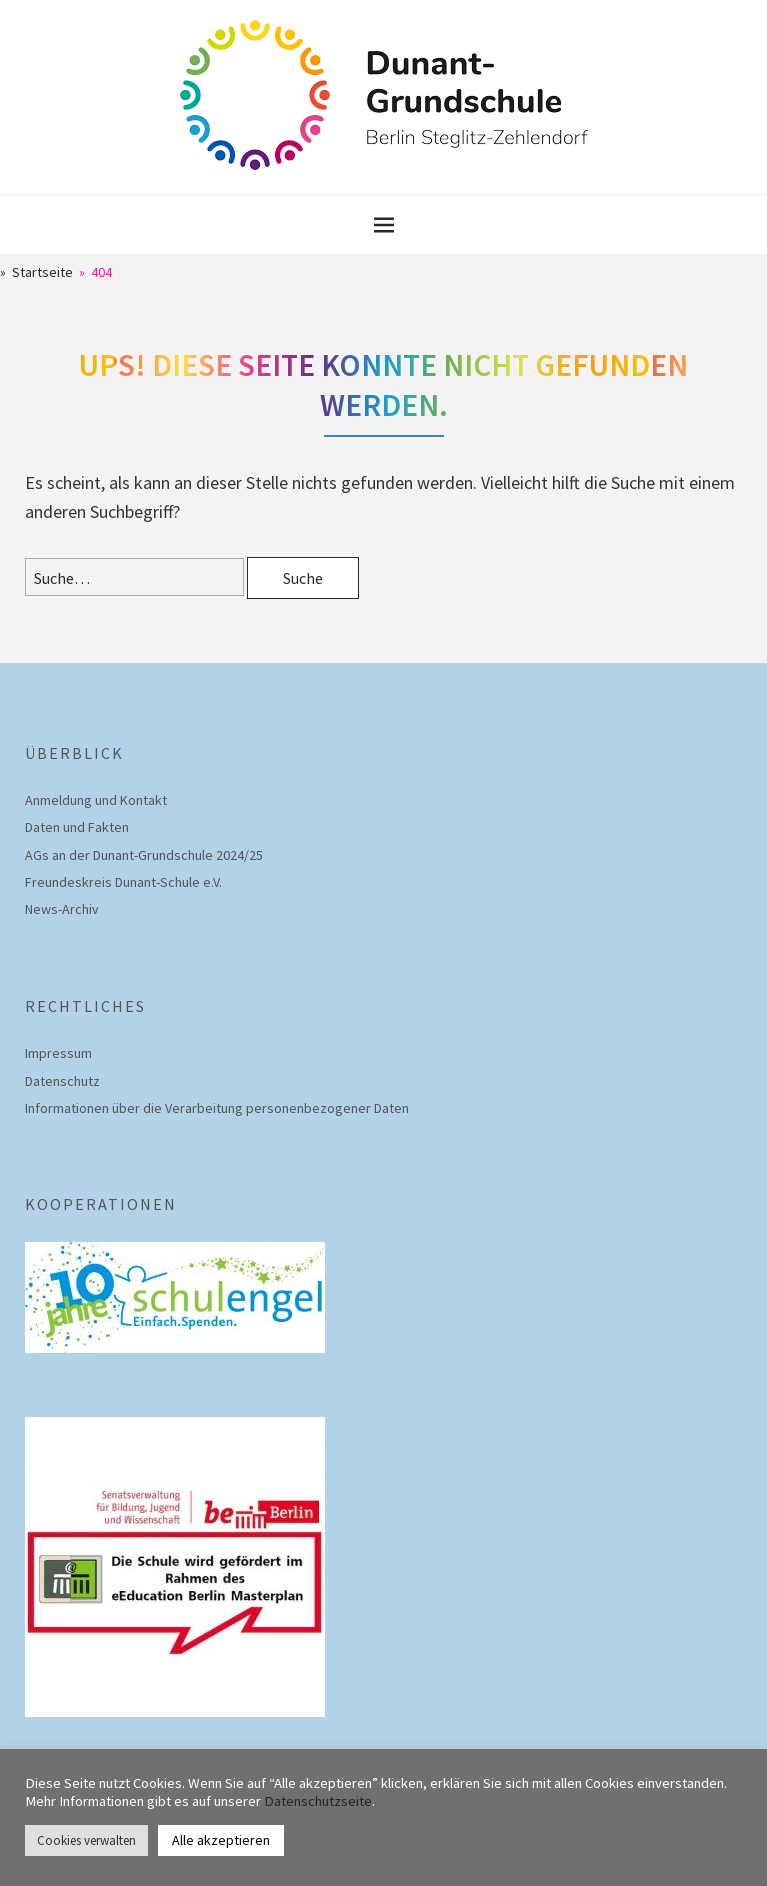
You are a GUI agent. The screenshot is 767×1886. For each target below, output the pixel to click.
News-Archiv (62, 909)
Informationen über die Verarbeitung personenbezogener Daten (217, 1108)
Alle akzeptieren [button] (221, 1840)
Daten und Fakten (77, 827)
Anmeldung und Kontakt (96, 800)
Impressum (58, 1053)
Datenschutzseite (318, 1801)
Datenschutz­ (62, 1081)
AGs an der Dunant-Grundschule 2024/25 (144, 855)
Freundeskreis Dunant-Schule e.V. (123, 882)
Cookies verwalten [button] (86, 1840)
